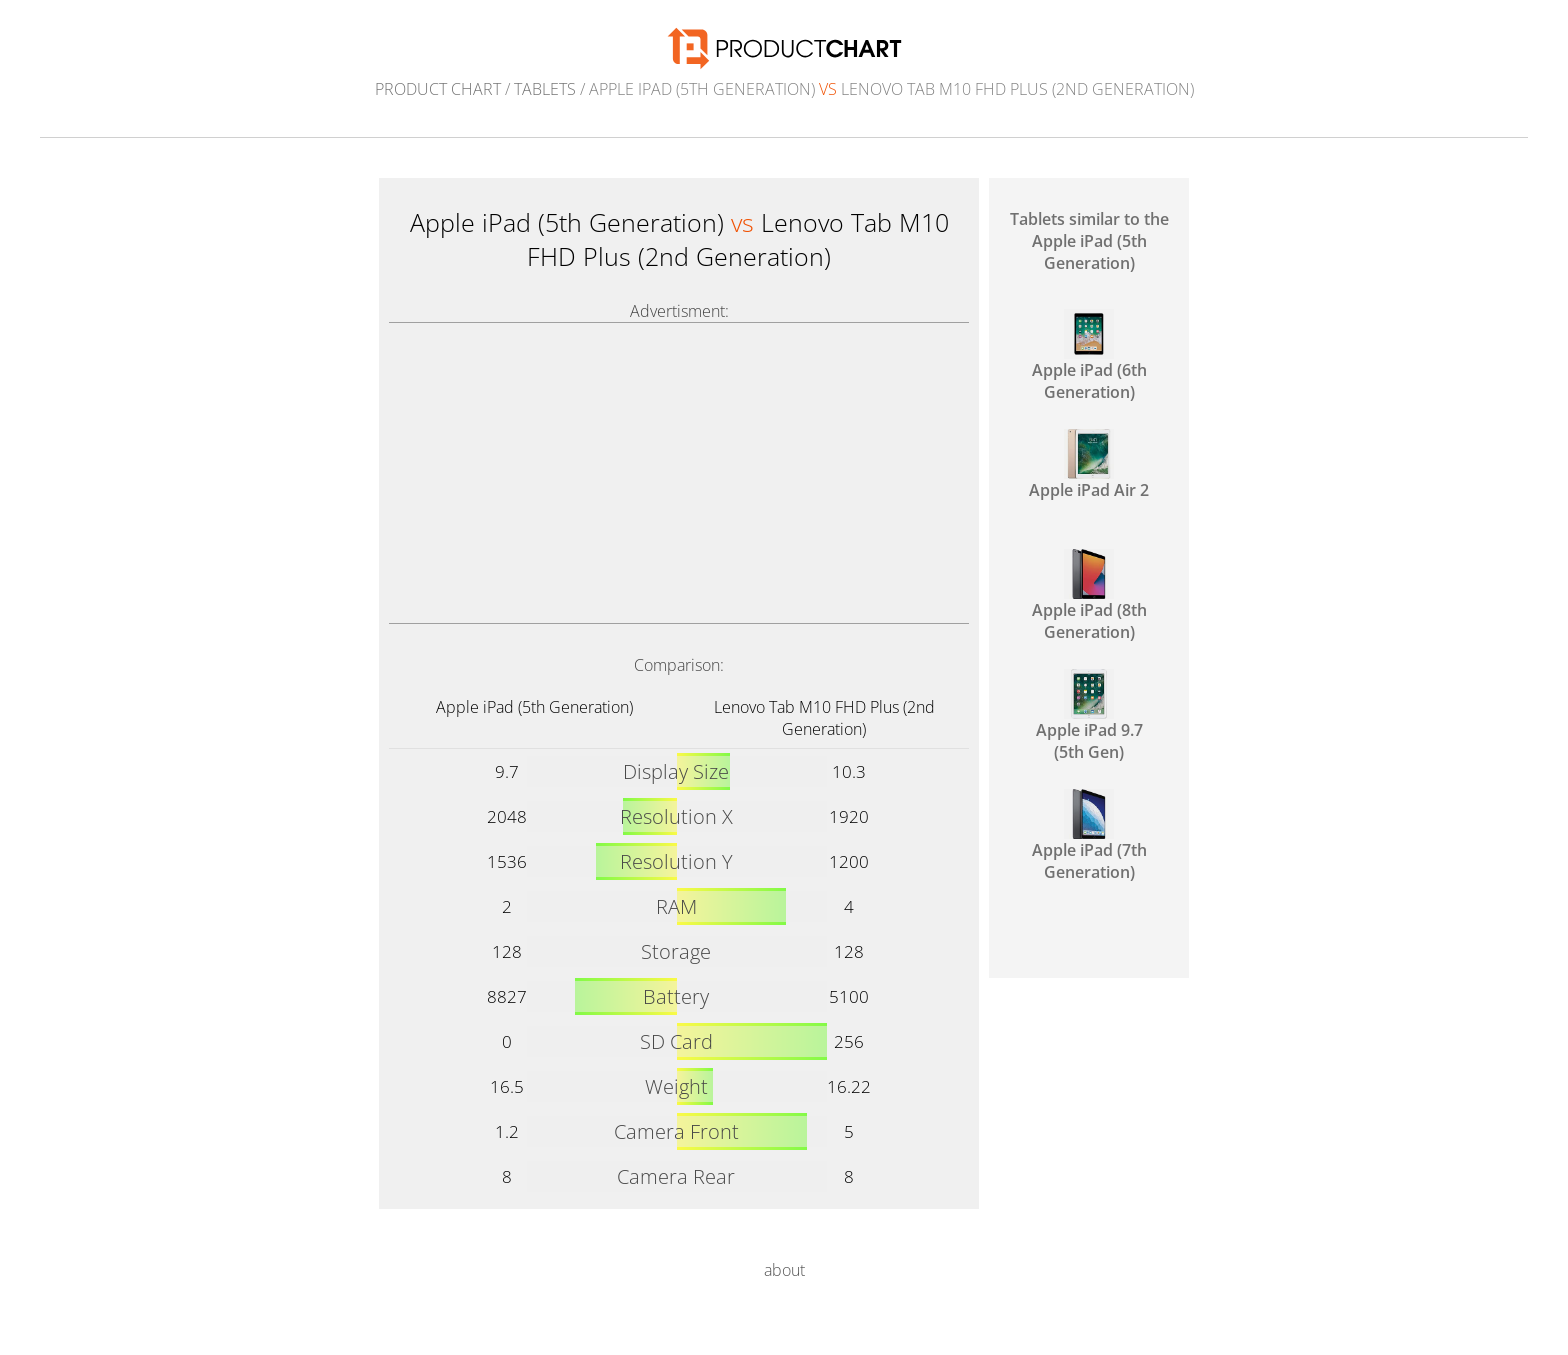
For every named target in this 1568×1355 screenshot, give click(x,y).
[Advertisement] (679, 473)
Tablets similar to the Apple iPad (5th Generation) (1089, 241)
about (784, 1270)
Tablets (545, 89)
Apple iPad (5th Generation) (534, 707)
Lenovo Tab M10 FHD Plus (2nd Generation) (824, 718)
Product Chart (438, 89)
